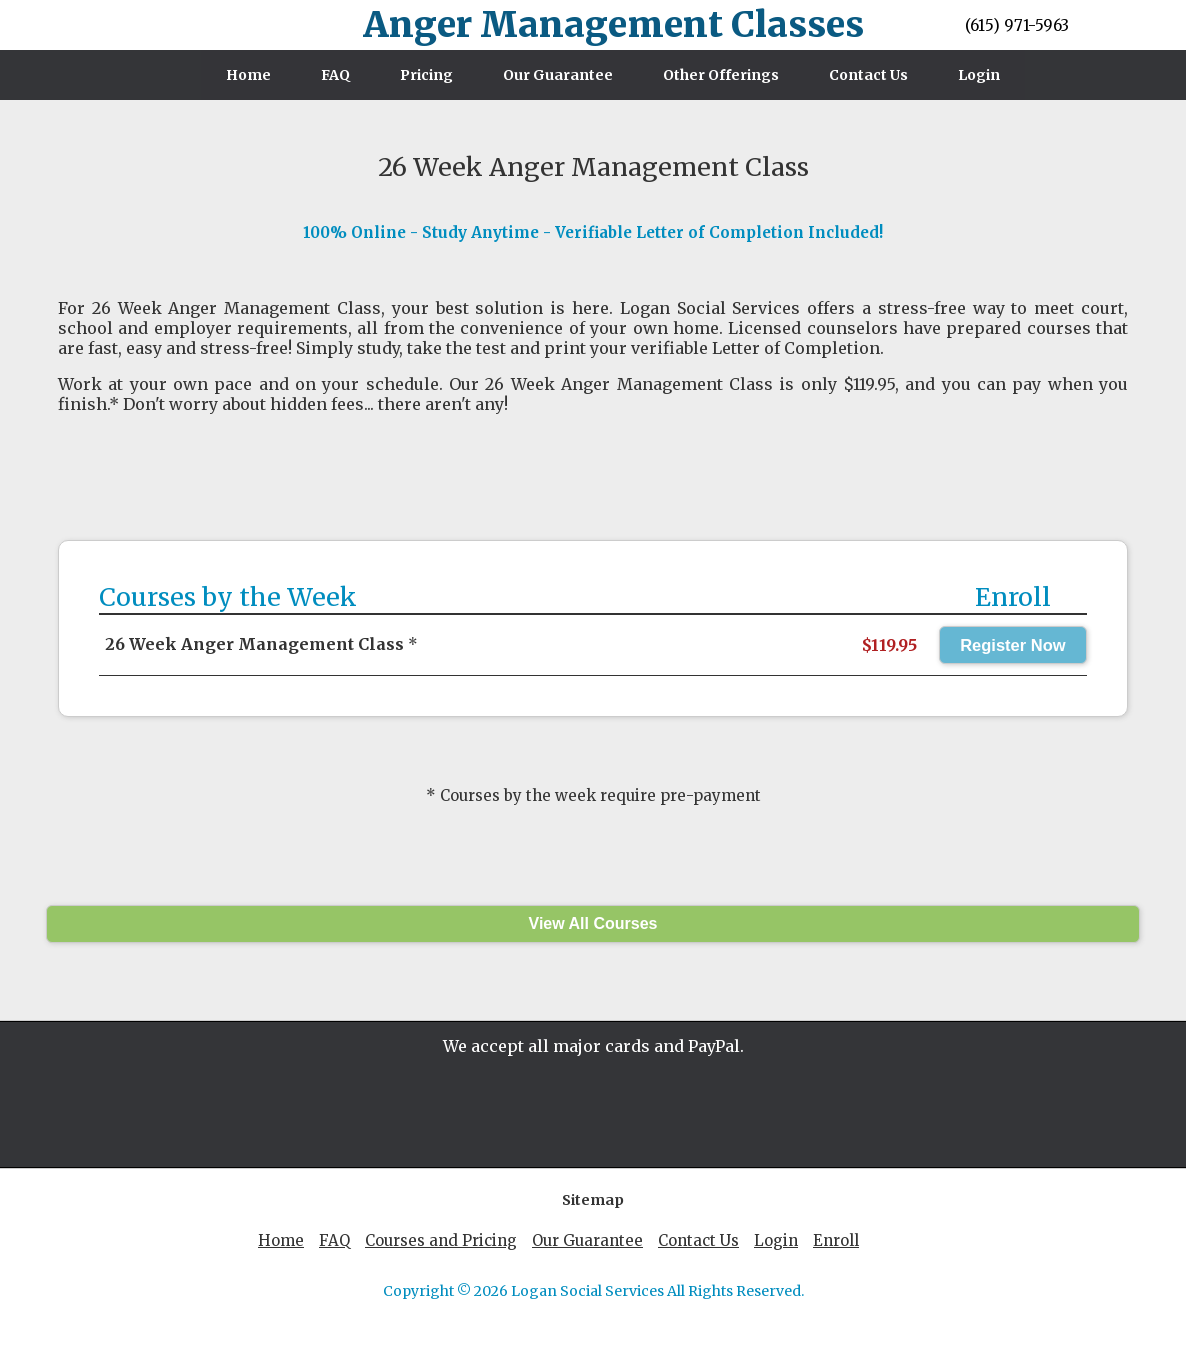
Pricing (426, 75)
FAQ (335, 75)
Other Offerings (721, 75)
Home (248, 75)
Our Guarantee (558, 75)
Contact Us (868, 75)
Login (979, 75)
